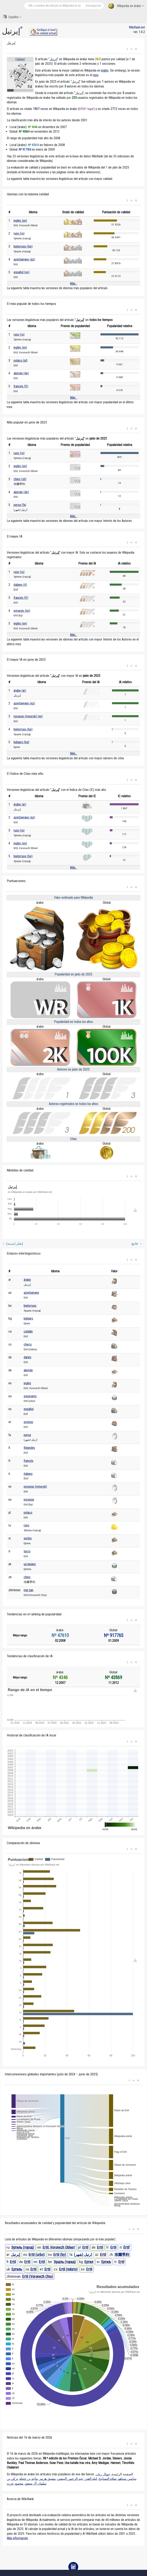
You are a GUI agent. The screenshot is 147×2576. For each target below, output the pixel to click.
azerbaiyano (31, 1293)
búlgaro (28, 1318)
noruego (29, 1499)
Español (12, 17)
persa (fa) (20, 505)
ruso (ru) (19, 233)
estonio (28, 1422)
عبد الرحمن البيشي (70, 2479)
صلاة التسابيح (108, 2479)
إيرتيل (53, 59)
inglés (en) (20, 221)
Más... (73, 283)
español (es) (21, 272)
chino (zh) (20, 479)
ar (21, 27)
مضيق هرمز (47, 2479)
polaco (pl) (20, 360)
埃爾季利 (121, 2254)
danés (27, 1357)
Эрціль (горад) (65, 2262)
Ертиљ (106, 2262)
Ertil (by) (59, 2254)
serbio (28, 1538)
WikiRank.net (137, 27)
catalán (28, 1331)
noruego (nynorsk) (35, 1487)
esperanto (30, 1396)
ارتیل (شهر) (83, 2254)
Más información (17, 2538)
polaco (28, 1512)
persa (27, 1435)
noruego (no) (22, 611)
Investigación (93, 5)
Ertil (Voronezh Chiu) (37, 2276)
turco (27, 1551)
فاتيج (136, 1244)
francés (28, 1461)
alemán (28, 1370)
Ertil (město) (68, 2269)
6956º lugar (86, 109)
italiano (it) (20, 585)
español (29, 1409)
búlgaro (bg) (21, 742)
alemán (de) (21, 373)
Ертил (88, 2262)
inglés (104, 70)
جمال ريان (103, 2474)
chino (27, 1577)
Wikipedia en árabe (126, 6)
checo (28, 1344)
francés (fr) (21, 386)
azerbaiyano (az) (24, 259)
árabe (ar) (20, 690)
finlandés (29, 1448)
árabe (27, 1280)
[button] (127, 49)
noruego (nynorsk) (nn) (28, 716)
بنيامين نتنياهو (127, 2479)
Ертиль (17, 2269)
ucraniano (30, 1564)
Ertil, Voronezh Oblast (59, 2247)
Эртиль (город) (22, 2247)
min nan (28, 1590)
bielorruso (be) (23, 246)
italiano (28, 1474)
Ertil (85, 2247)
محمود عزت (15, 2483)
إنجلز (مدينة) (12, 1244)
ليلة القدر (91, 2479)
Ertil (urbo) (37, 2254)
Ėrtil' (126, 2247)
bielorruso (30, 1306)
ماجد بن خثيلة (28, 2479)
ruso (95, 75)
